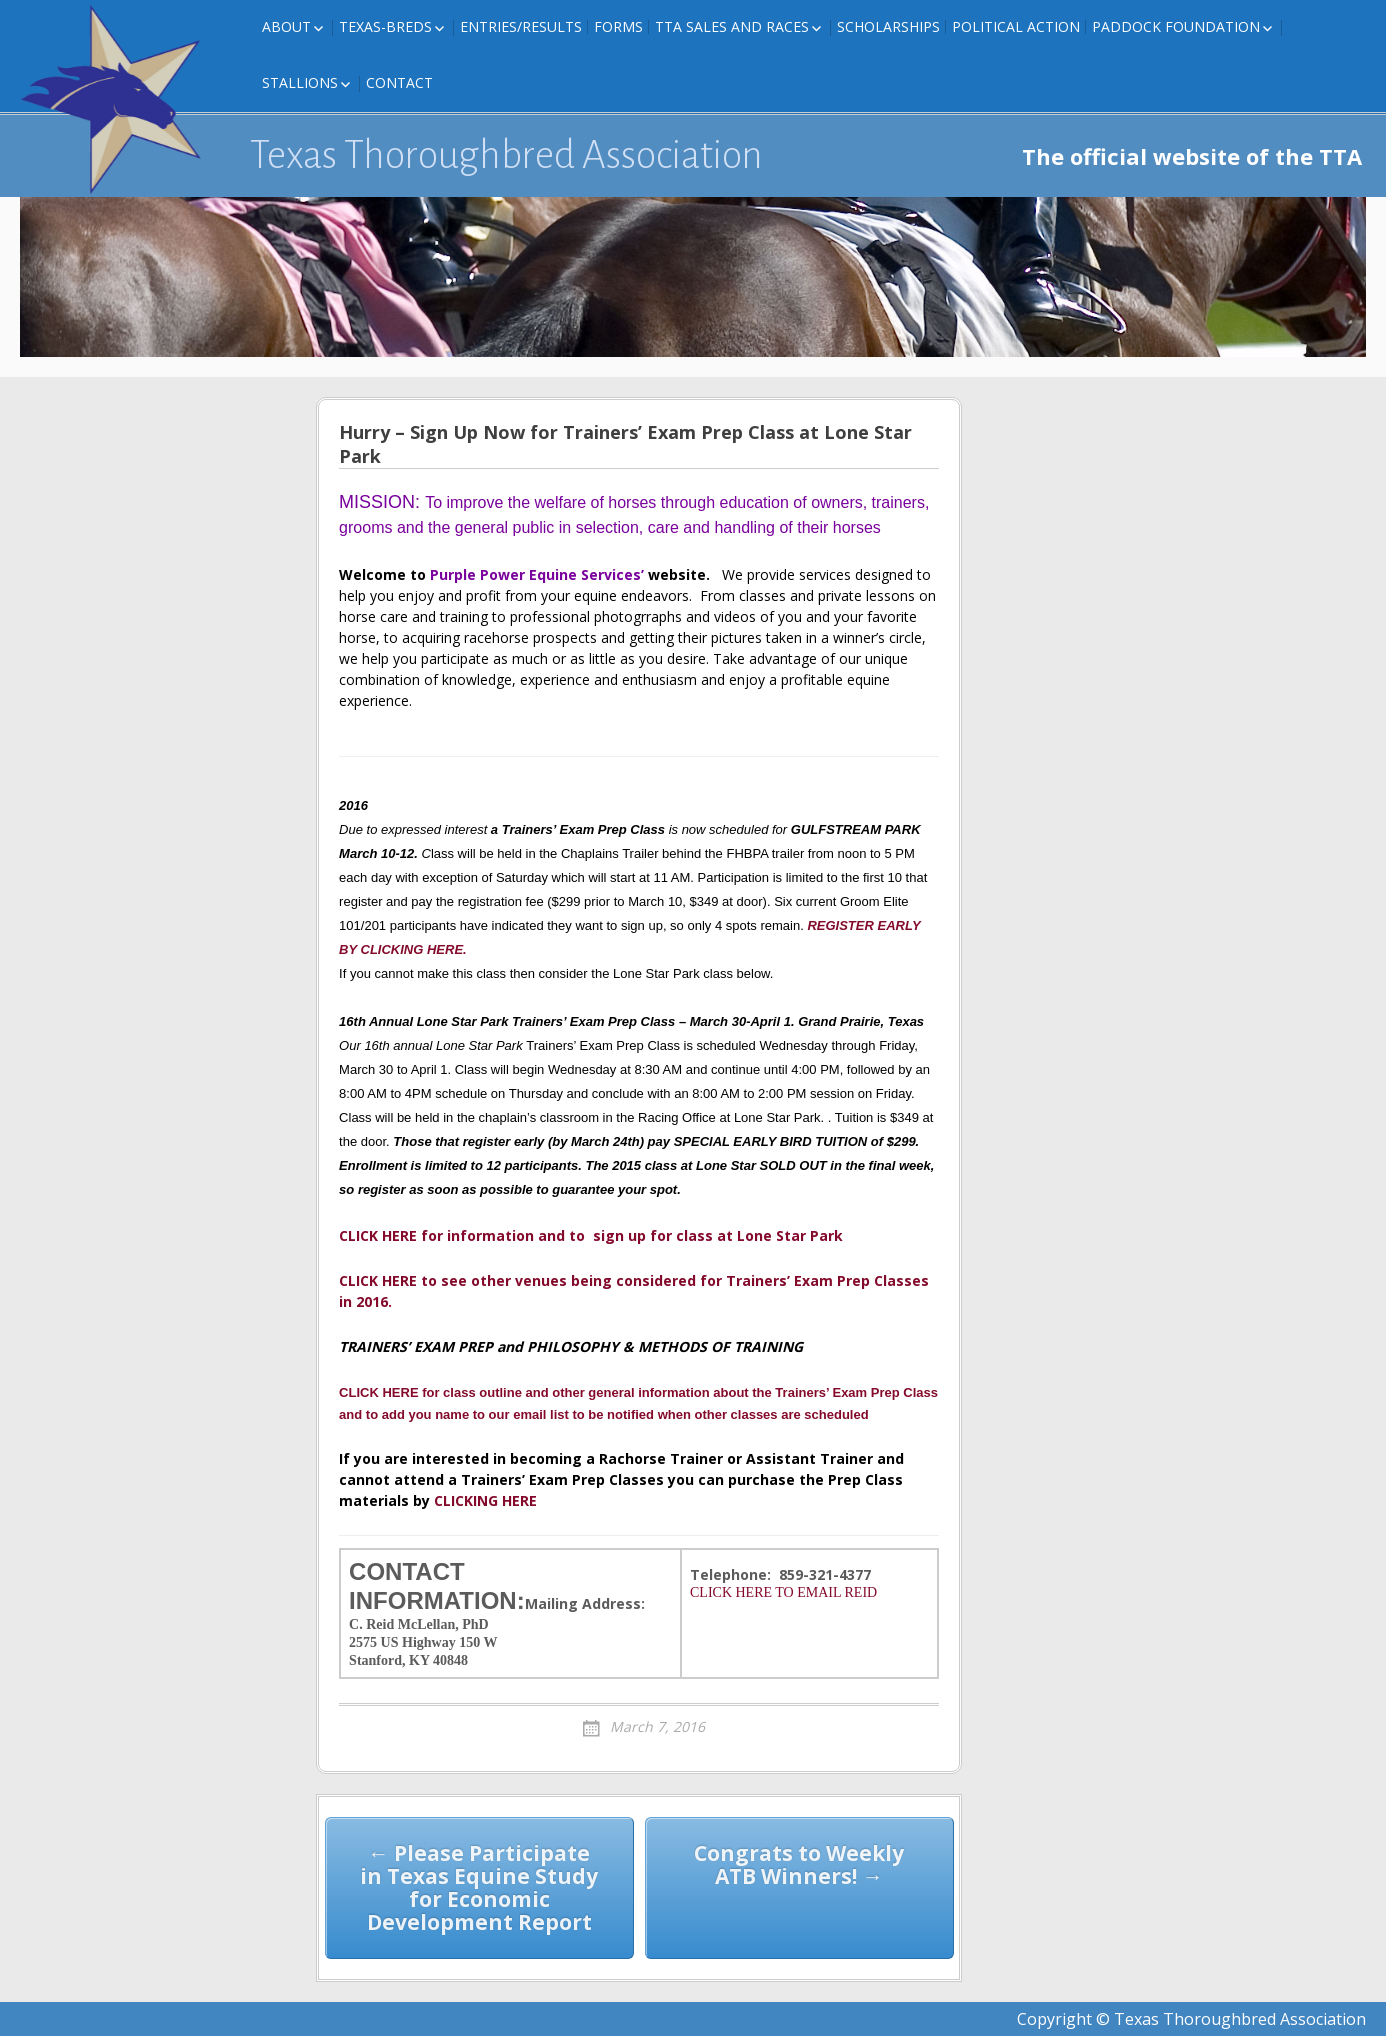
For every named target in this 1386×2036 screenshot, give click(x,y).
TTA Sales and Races (732, 26)
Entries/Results (521, 26)
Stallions (300, 82)
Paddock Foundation (1176, 26)
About (286, 26)
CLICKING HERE (483, 1500)
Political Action (1016, 26)
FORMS (618, 26)
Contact (399, 82)
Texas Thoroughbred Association (506, 155)
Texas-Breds (385, 26)
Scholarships (888, 26)
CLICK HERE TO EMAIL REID (783, 1592)
